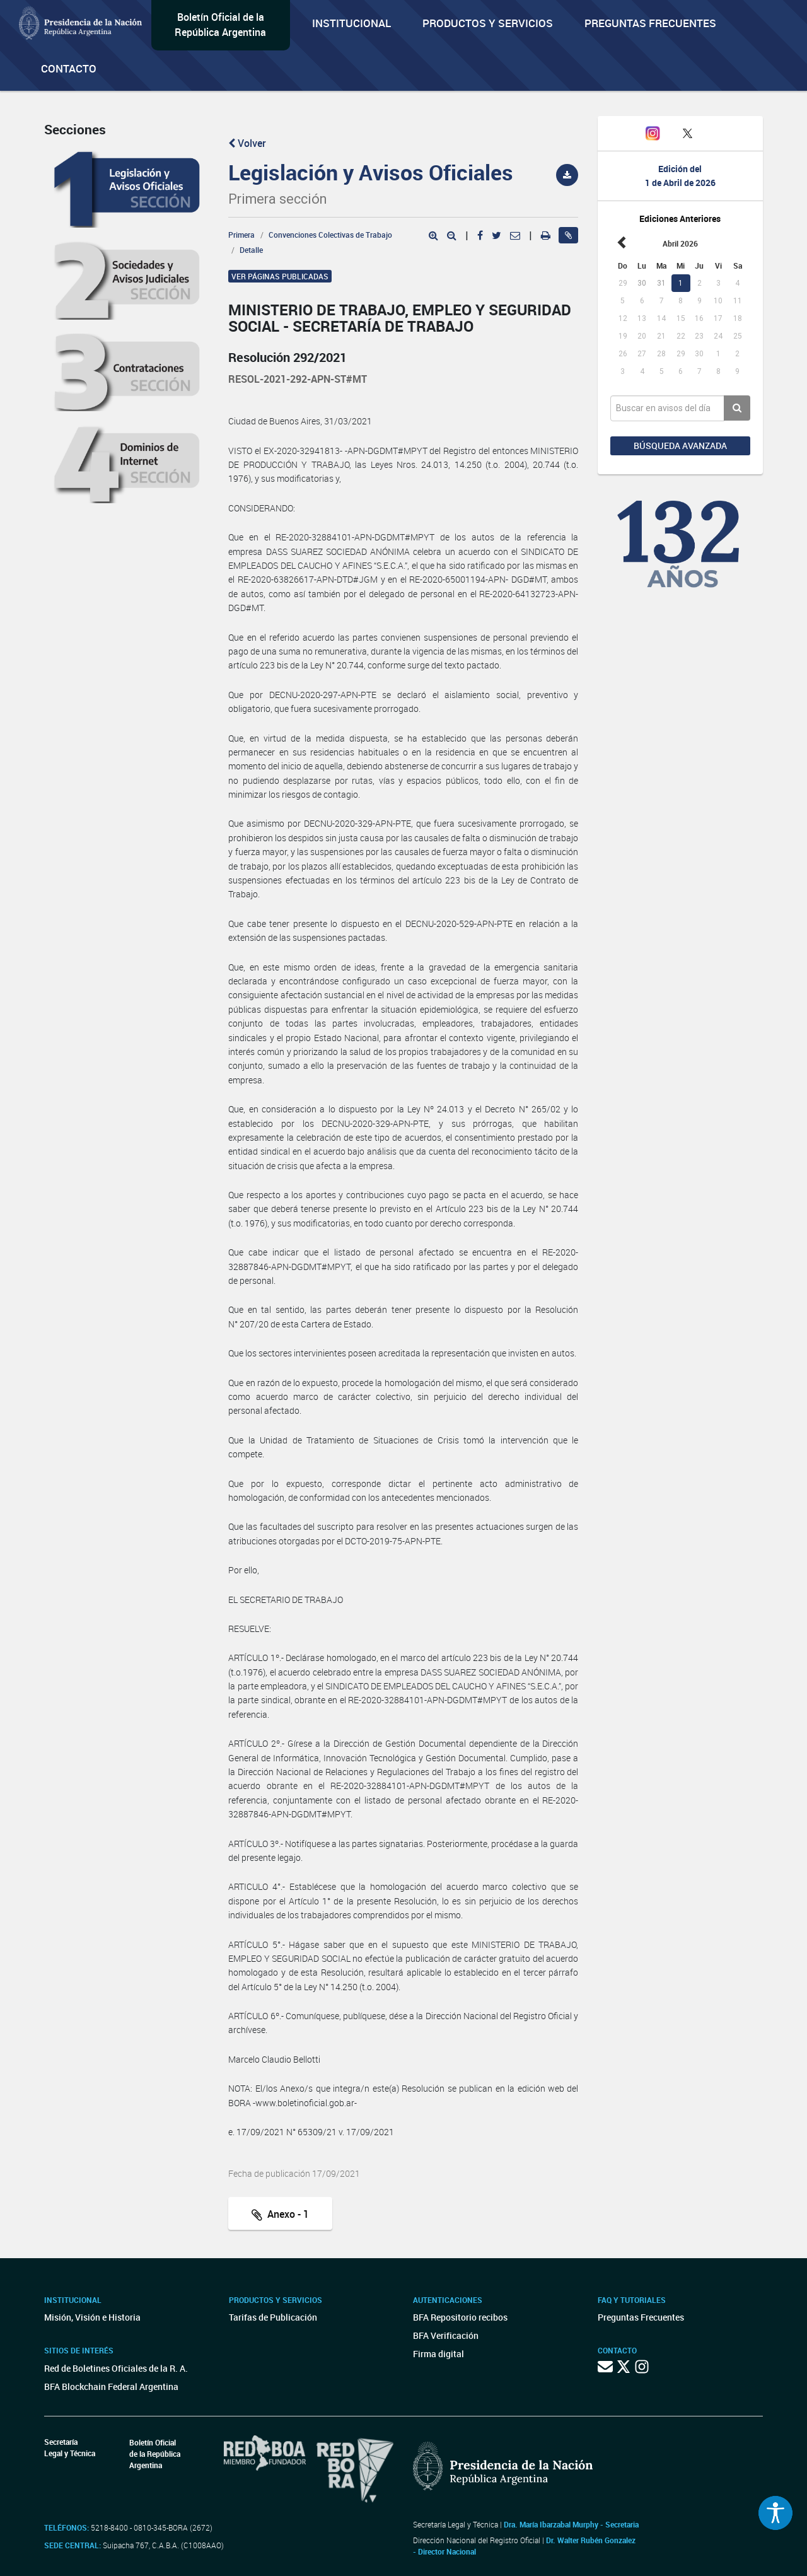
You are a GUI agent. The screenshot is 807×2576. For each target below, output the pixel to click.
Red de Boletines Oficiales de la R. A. (116, 2368)
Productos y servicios (487, 23)
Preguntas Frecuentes (650, 23)
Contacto (68, 68)
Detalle (251, 250)
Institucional (351, 23)
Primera (241, 235)
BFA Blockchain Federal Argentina (111, 2386)
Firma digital (438, 2354)
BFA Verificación (446, 2335)
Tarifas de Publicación (273, 2317)
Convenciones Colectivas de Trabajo (330, 235)
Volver (247, 143)
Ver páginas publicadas (279, 276)
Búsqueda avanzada (680, 446)
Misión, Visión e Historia (92, 2317)
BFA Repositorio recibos (460, 2317)
